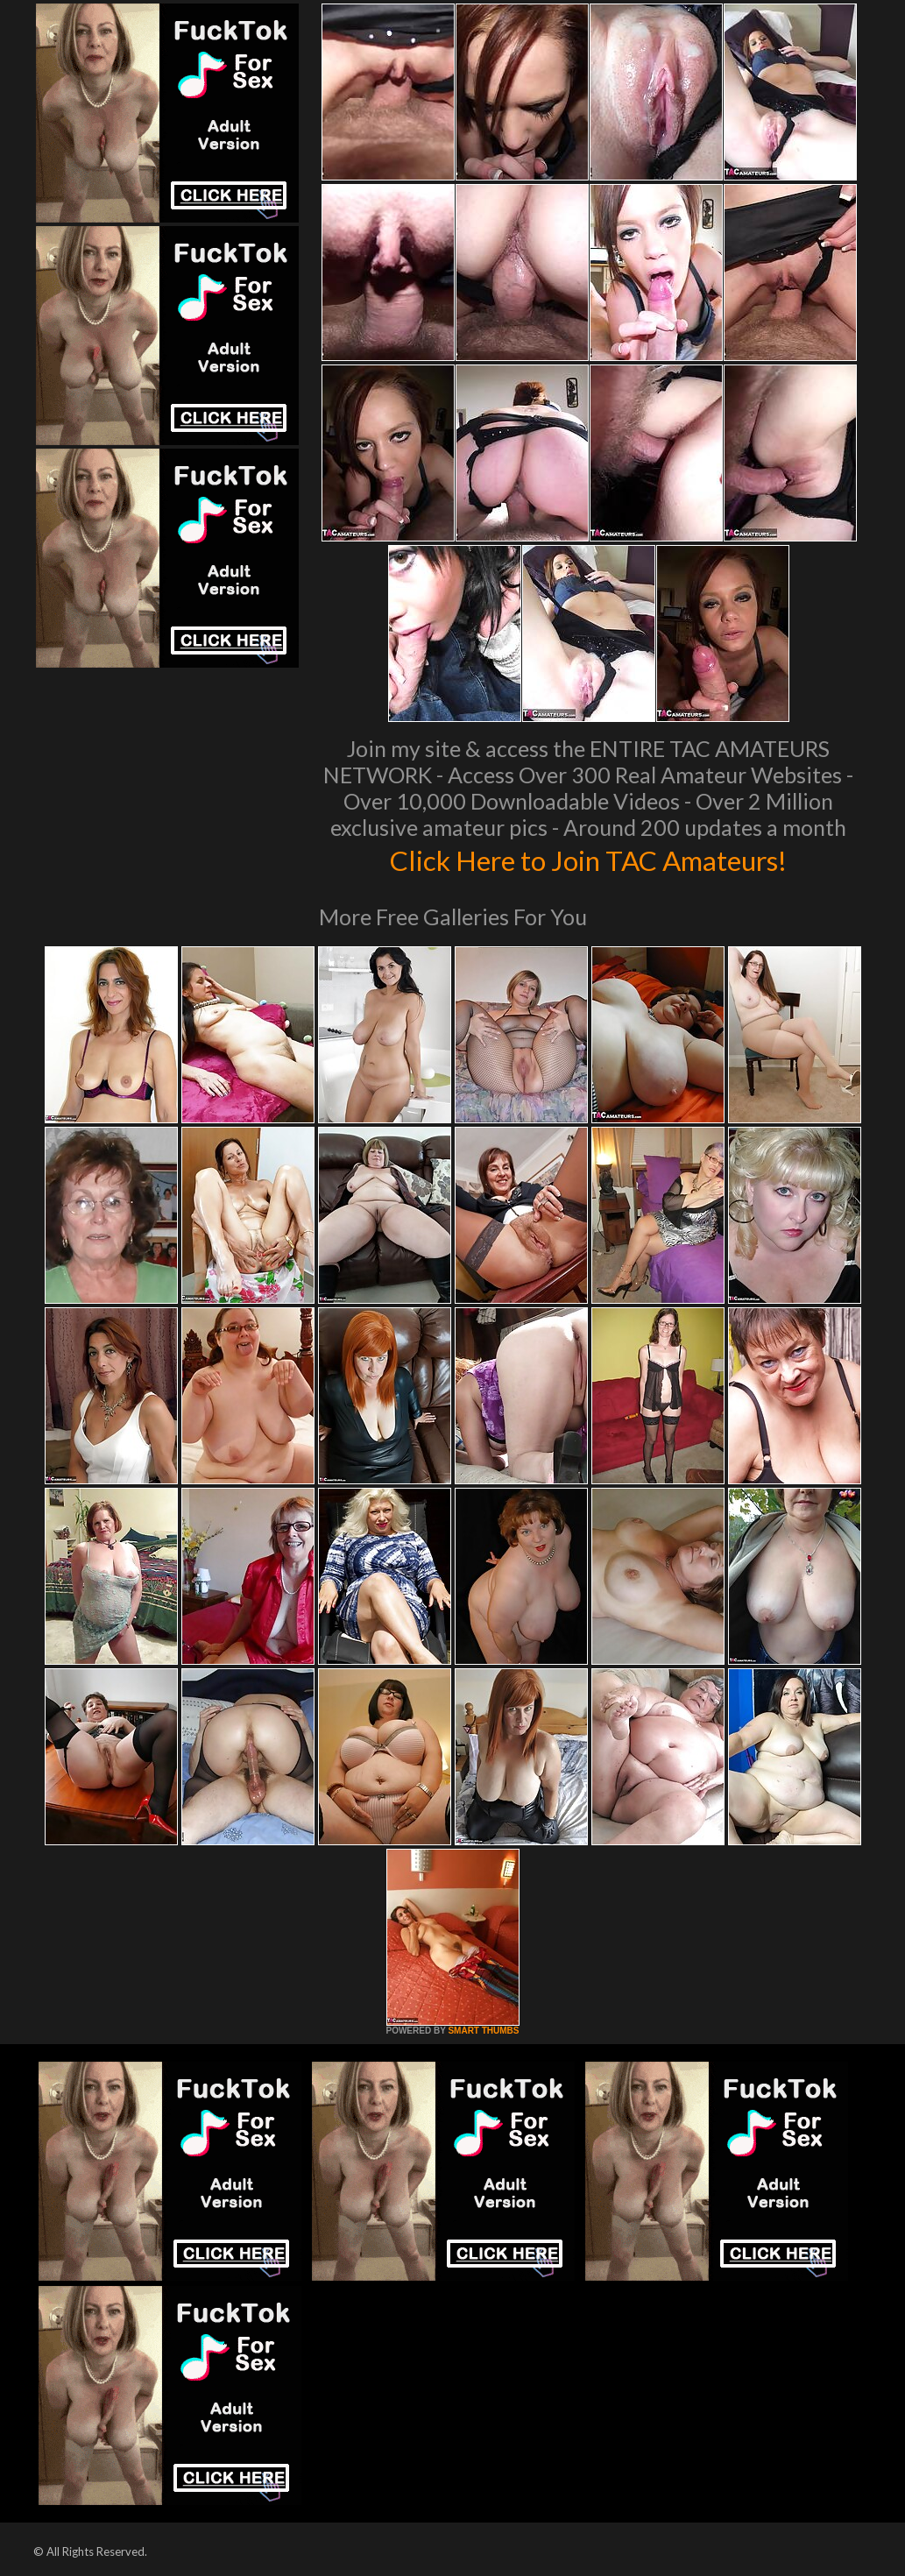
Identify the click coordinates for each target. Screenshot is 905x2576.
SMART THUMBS (483, 2030)
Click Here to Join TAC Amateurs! (588, 858)
